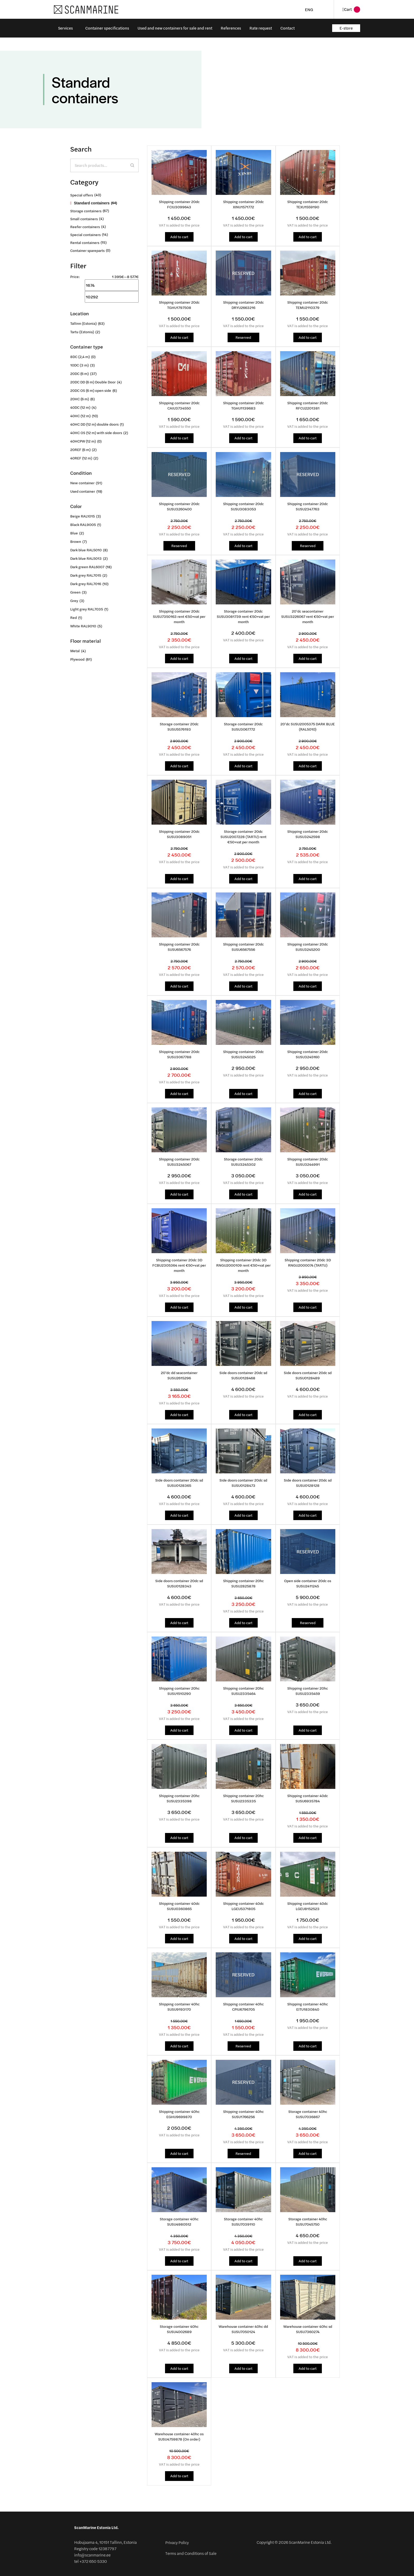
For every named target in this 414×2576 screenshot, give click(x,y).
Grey (74, 600)
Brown (75, 541)
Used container (82, 491)
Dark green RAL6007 (87, 566)
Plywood (77, 659)
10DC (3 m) (79, 365)
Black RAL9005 (83, 524)
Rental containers (84, 242)
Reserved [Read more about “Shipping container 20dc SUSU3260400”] (179, 545)
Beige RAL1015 (82, 516)
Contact (287, 28)
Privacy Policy (177, 2541)
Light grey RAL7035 (86, 609)
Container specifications (107, 28)
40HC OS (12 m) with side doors (96, 432)
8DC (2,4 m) (80, 356)
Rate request (261, 28)
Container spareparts (87, 250)
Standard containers (92, 203)
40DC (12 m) (80, 407)
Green (75, 592)
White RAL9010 (83, 625)
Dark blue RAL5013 (86, 558)
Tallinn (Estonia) (83, 323)
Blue (74, 532)
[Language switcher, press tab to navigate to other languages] (317, 9)
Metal (75, 650)
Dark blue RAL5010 (86, 549)
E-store (346, 28)
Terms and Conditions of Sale (191, 2552)
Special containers (85, 234)
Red (73, 617)
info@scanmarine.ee (92, 2554)
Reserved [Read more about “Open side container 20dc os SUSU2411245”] (308, 1622)
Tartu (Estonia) (82, 331)
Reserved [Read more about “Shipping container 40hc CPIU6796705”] (243, 2045)
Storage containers (85, 210)
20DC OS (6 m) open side (90, 390)
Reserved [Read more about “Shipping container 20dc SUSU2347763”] (308, 545)
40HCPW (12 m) (83, 441)
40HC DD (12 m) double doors (94, 424)
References (231, 28)
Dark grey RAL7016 (85, 583)
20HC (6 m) (79, 398)
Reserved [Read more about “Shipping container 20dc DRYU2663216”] (243, 337)
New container (82, 482)
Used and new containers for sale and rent (175, 28)
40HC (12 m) (80, 415)
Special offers (81, 195)
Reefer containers (85, 226)
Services (65, 28)
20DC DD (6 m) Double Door (93, 381)
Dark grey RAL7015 (85, 575)
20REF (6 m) (80, 449)
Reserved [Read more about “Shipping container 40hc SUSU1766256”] (243, 2152)
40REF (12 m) (81, 457)
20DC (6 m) (79, 373)
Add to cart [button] (179, 236)
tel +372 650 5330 (90, 2560)
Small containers (84, 218)
